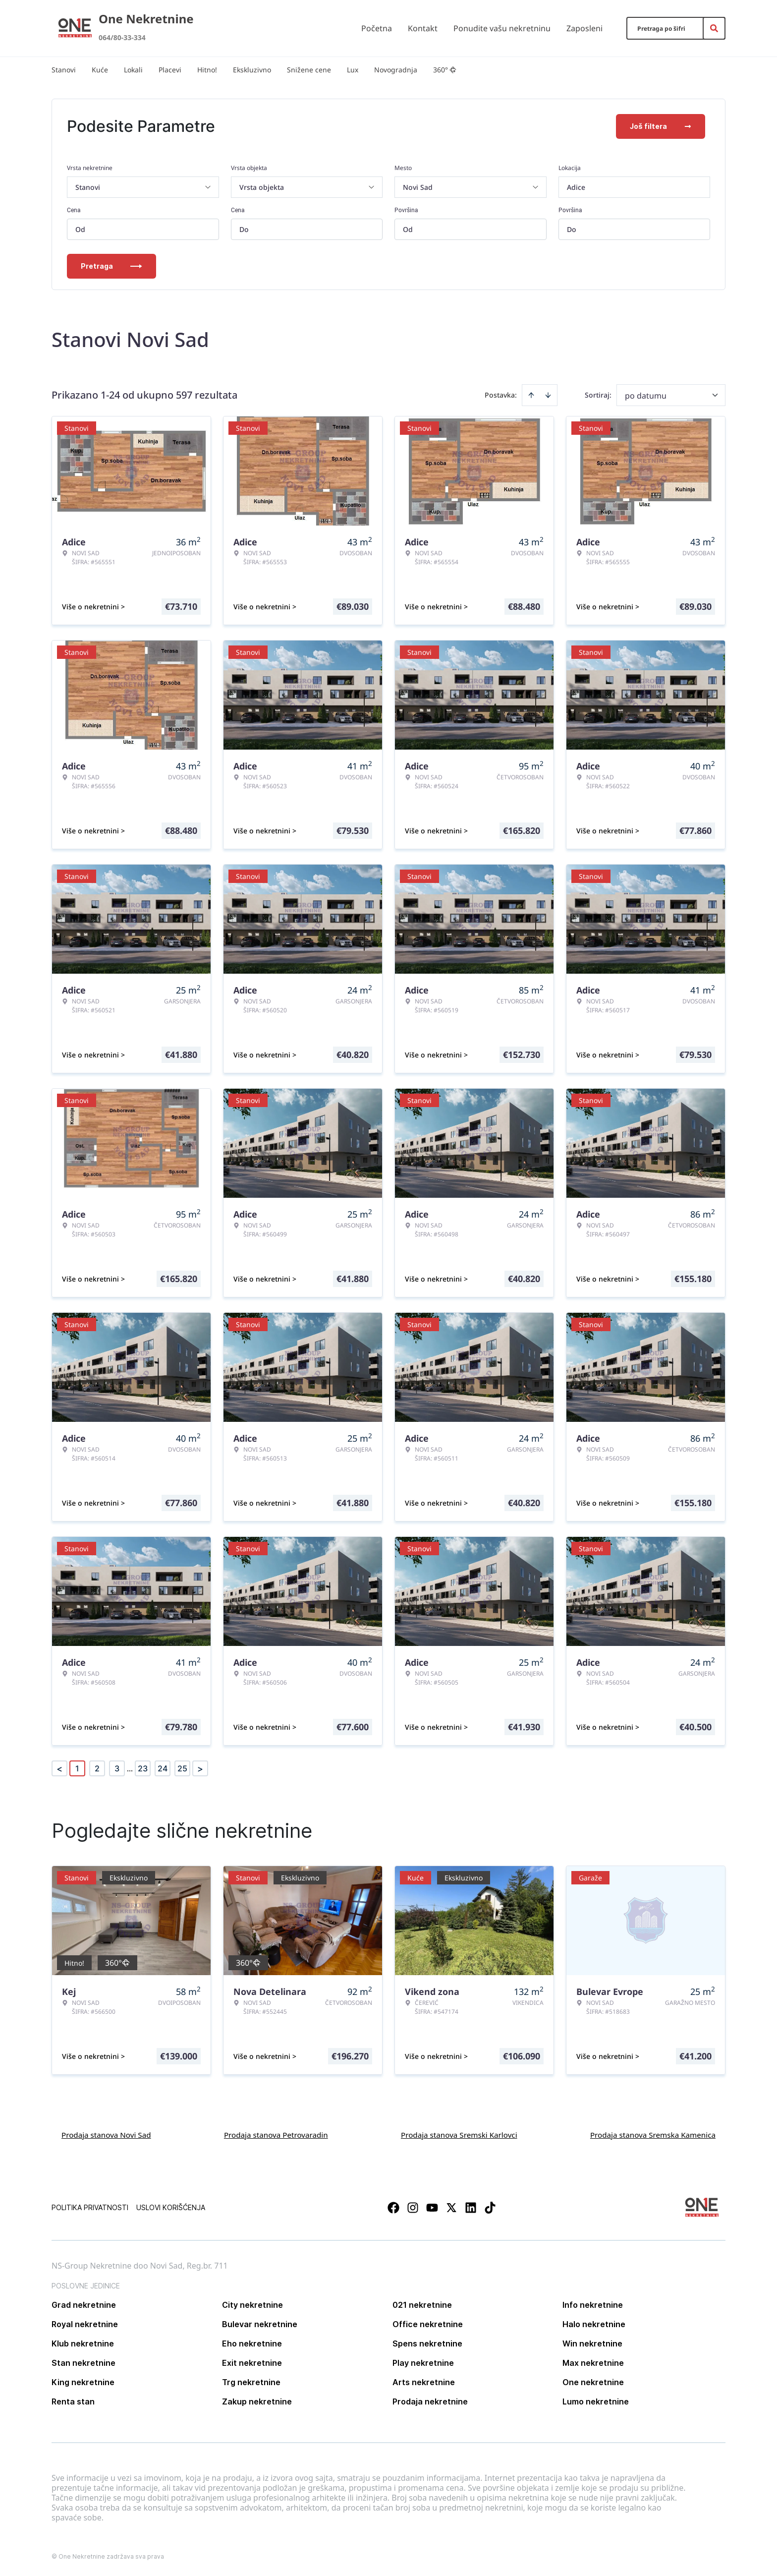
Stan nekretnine (83, 2363)
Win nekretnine (592, 2343)
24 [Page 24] (162, 1768)
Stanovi (64, 69)
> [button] (200, 1768)
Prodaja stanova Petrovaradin (276, 2135)
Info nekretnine (592, 2305)
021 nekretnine (422, 2305)
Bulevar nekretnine (259, 2324)
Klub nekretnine (83, 2343)
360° (444, 69)
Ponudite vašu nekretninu (502, 28)
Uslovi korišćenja (170, 2207)
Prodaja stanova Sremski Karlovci (459, 2135)
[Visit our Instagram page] (413, 2208)
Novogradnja (395, 69)
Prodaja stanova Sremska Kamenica (653, 2135)
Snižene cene (309, 69)
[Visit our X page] (451, 2208)
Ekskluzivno (252, 69)
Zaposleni (584, 28)
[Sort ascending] (531, 395)
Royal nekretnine (85, 2324)
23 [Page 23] (143, 1768)
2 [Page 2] (97, 1768)
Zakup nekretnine (257, 2401)
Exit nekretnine (252, 2363)
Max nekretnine (593, 2363)
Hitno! (207, 69)
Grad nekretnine (84, 2305)
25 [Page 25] (182, 1768)
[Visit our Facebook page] (393, 2208)
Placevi (170, 69)
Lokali (133, 69)
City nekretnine (252, 2305)
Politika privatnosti (90, 2207)
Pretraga (111, 266)
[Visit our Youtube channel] (432, 2208)
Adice (576, 187)
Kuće (100, 69)
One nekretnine (593, 2382)
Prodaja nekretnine (430, 2401)
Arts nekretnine (423, 2382)
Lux (352, 69)
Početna (376, 28)
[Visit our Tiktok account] (490, 2208)
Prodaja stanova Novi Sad (106, 2135)
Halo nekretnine (593, 2324)
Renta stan (73, 2401)
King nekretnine (83, 2382)
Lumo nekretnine (595, 2401)
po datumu (645, 395)
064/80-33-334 (122, 37)
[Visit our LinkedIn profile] (471, 2208)
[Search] (714, 28)
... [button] (130, 1768)
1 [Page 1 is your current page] (77, 1768)
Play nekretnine (423, 2363)
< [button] (59, 1768)
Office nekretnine (427, 2324)
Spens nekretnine (427, 2343)
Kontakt (423, 28)
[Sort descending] (548, 395)
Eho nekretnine (252, 2343)
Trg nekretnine (251, 2382)
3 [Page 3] (116, 1768)
